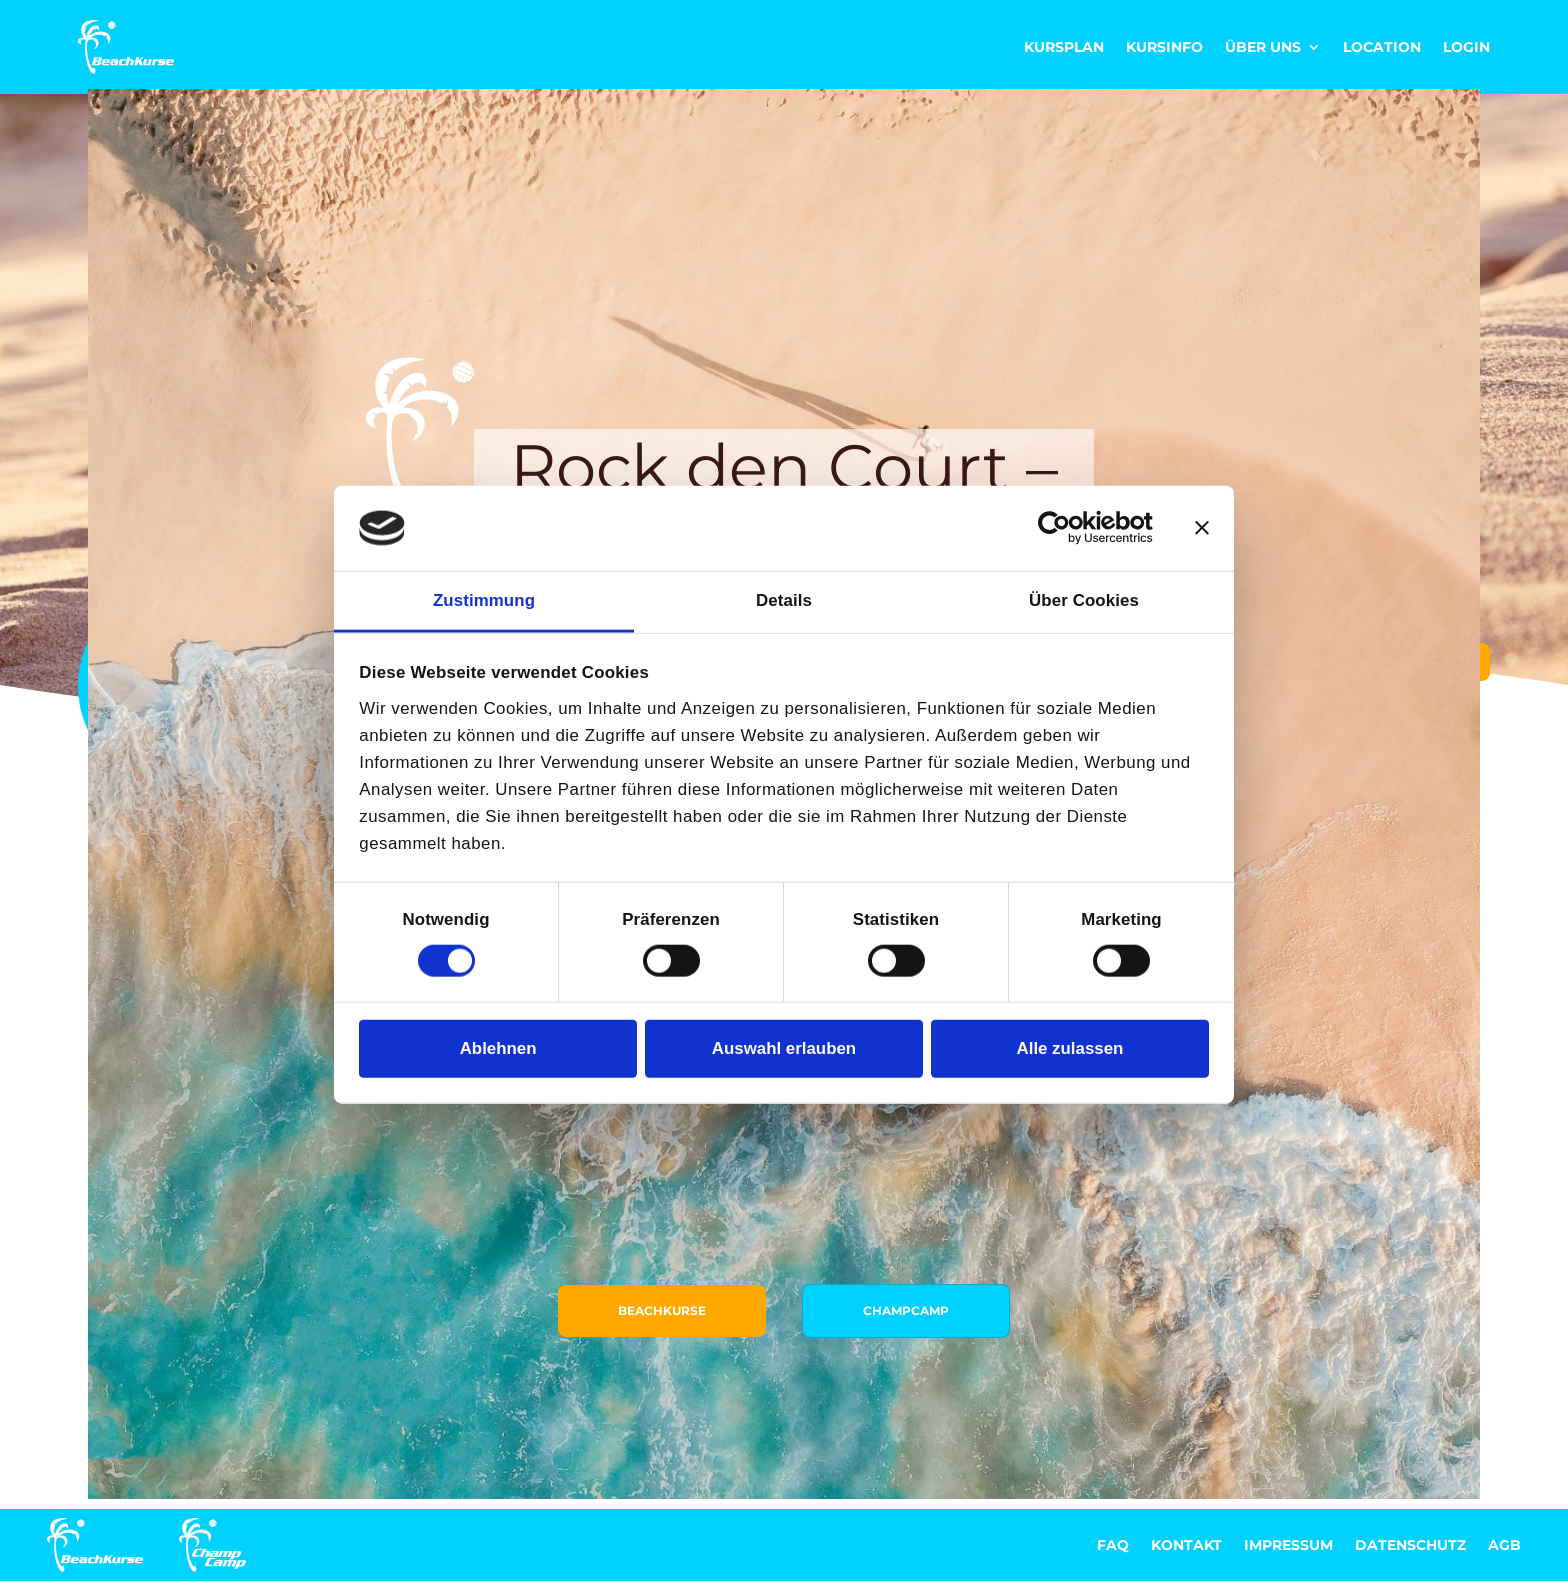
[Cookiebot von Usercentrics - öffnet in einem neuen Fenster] (1065, 528)
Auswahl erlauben (784, 1048)
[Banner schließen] (1202, 528)
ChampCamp (918, 1220)
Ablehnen (498, 1048)
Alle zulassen (1070, 1048)
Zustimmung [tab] (484, 600)
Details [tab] (784, 600)
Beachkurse (650, 1220)
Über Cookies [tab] (1084, 600)
